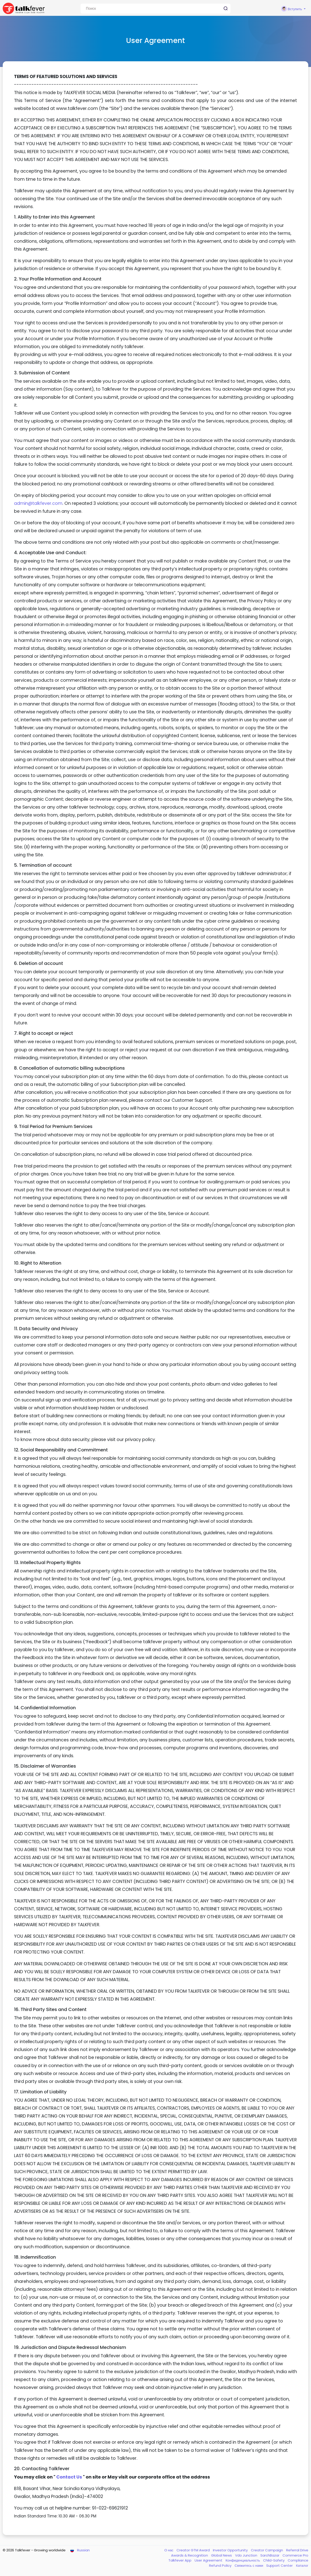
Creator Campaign (267, 2550)
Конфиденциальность (243, 2560)
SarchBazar (270, 2555)
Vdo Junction (246, 2555)
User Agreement (209, 2560)
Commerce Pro (295, 2555)
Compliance (298, 2560)
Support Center (280, 2565)
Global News (222, 2555)
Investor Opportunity (231, 2550)
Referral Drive (297, 2550)
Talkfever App (180, 2560)
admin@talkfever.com (38, 503)
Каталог (302, 2565)
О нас (169, 2550)
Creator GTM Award (194, 2550)
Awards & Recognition (190, 2555)
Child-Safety (274, 2560)
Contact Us (69, 2477)
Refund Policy (220, 2565)
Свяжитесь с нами (249, 2565)
